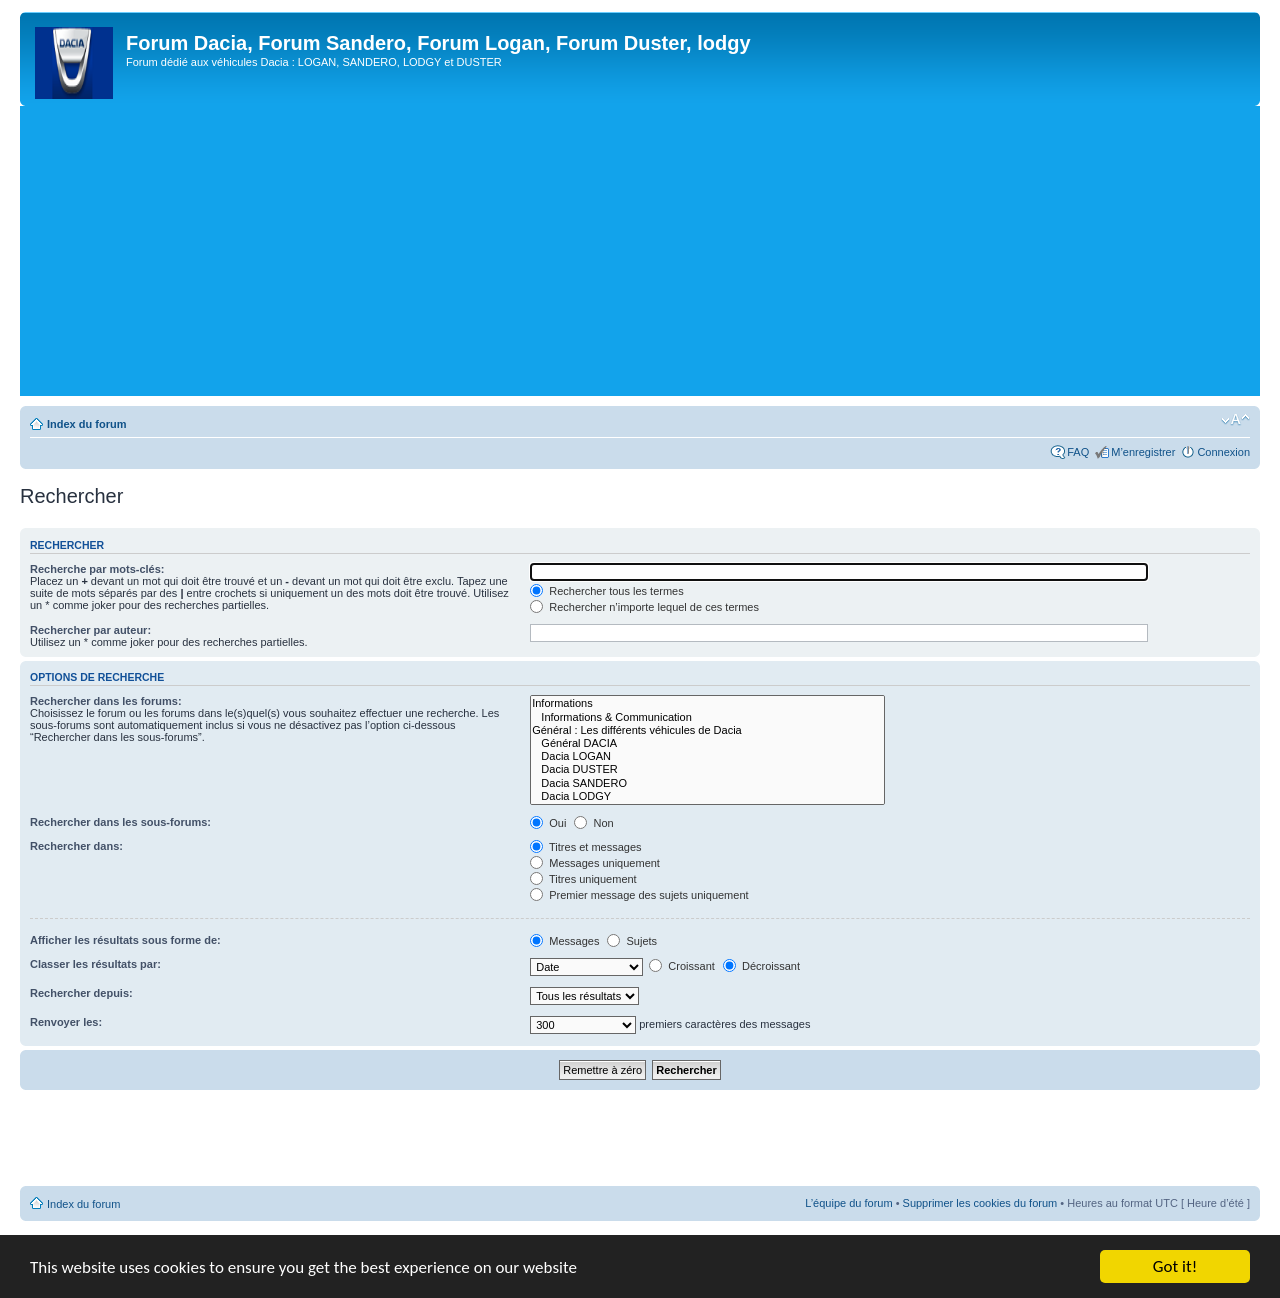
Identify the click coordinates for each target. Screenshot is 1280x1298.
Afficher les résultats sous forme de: (125, 940)
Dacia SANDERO (707, 783)
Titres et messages (585, 847)
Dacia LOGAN (707, 756)
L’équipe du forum (848, 1203)
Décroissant (761, 966)
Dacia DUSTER (707, 769)
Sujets (632, 941)
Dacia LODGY (707, 796)
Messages (564, 941)
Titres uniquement (583, 879)
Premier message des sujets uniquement (639, 895)
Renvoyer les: (66, 1022)
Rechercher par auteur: (90, 630)
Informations (707, 703)
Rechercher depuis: (81, 993)
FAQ (1078, 452)
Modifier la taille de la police (1235, 420)
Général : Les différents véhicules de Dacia (707, 730)
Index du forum (86, 424)
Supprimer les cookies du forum (980, 1203)
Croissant (682, 966)
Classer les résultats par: (95, 964)
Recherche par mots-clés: (97, 569)
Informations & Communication (707, 717)
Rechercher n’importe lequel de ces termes (644, 607)
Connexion (1223, 452)
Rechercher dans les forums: (106, 701)
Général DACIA (707, 743)
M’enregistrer (1143, 452)
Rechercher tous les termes (607, 591)
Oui (548, 823)
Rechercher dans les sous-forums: (120, 822)
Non (593, 823)
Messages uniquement (595, 863)
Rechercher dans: (76, 846)
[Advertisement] (640, 256)
